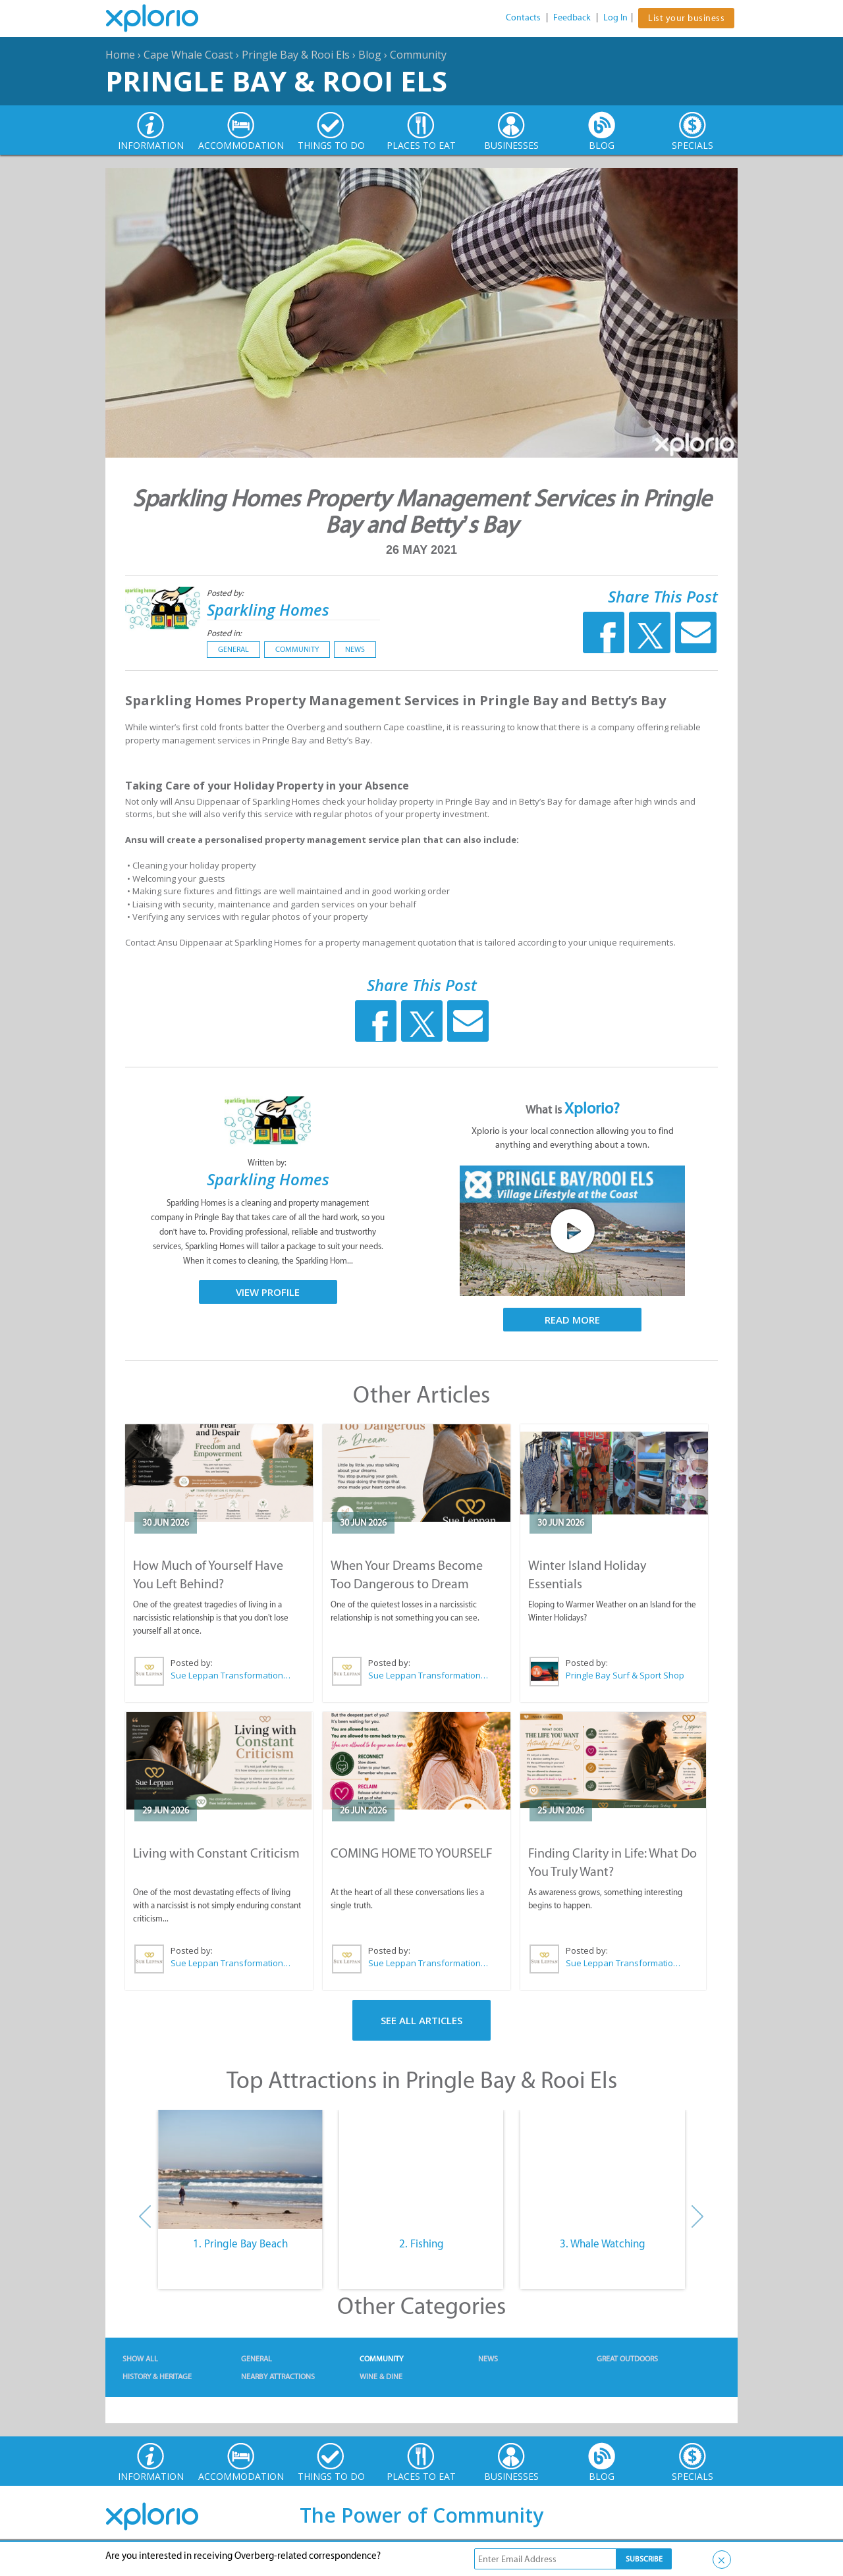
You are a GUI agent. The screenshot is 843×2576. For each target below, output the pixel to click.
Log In (615, 17)
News (355, 649)
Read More (572, 1319)
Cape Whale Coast (188, 54)
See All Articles (421, 2020)
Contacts (523, 17)
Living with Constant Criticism (216, 1853)
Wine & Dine (381, 2376)
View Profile (268, 1292)
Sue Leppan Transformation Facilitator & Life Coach (231, 1675)
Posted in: (224, 633)
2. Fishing (421, 2243)
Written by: (268, 1162)
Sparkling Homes (268, 609)
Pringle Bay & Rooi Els (296, 54)
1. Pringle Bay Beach (240, 2243)
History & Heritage (157, 2376)
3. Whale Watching (602, 2243)
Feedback (572, 17)
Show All (140, 2358)
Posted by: (226, 593)
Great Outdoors (627, 2358)
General (233, 649)
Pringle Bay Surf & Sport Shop (625, 1675)
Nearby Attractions (278, 2376)
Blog (369, 54)
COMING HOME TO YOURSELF (412, 1853)
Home (120, 54)
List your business (686, 18)
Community (418, 54)
